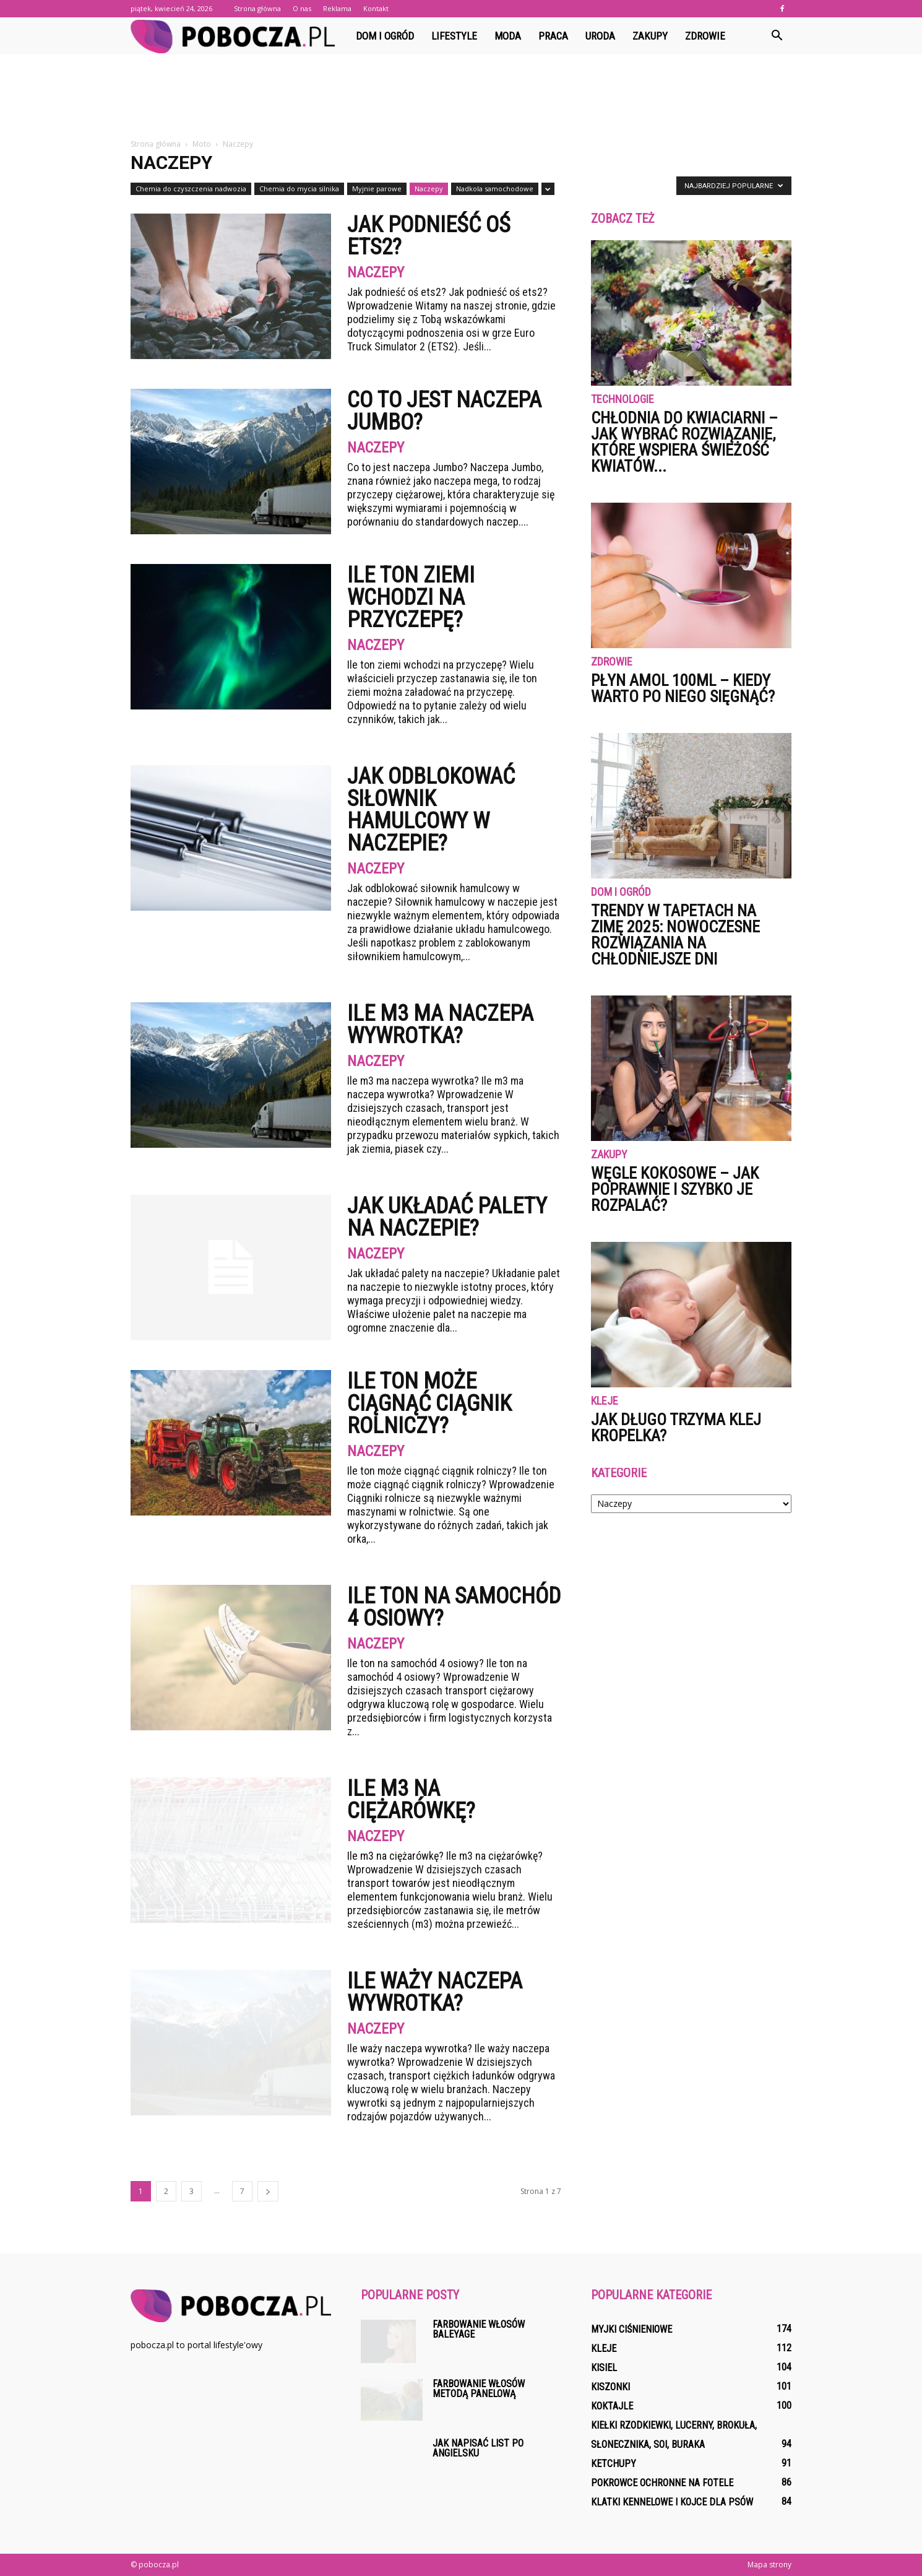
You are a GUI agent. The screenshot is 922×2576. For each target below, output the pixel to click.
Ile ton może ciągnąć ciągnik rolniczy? (429, 1403)
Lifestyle (454, 36)
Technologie (622, 399)
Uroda (600, 36)
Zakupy (650, 36)
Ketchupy (613, 2464)
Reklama (337, 8)
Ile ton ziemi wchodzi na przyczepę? (411, 597)
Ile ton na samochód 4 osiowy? (454, 1607)
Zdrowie (705, 36)
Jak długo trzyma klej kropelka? (676, 1427)
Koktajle (612, 2406)
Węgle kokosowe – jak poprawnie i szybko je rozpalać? (675, 1189)
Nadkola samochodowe (494, 188)
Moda (507, 36)
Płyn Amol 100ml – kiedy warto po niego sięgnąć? (683, 688)
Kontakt (376, 8)
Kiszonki (610, 2387)
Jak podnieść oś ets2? (429, 236)
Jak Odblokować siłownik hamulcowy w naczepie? (431, 809)
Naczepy (429, 188)
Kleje (604, 1401)
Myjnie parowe (377, 188)
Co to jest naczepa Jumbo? (444, 411)
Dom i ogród (385, 36)
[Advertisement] (461, 97)
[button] (776, 36)
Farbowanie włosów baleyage (479, 2329)
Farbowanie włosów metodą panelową (479, 2389)
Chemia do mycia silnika (299, 188)
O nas (302, 8)
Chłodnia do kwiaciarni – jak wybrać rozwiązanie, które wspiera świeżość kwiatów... (684, 442)
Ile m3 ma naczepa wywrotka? (440, 1024)
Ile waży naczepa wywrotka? (434, 1992)
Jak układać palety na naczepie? (447, 1217)
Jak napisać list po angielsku (478, 2448)
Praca (553, 36)
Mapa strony (769, 2564)
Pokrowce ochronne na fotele (662, 2483)
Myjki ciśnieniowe (631, 2329)
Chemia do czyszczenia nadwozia (191, 188)
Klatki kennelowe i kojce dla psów (672, 2502)
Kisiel (604, 2368)
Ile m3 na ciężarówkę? (411, 1800)
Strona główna (257, 8)
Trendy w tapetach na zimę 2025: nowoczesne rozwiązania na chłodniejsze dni (675, 934)
